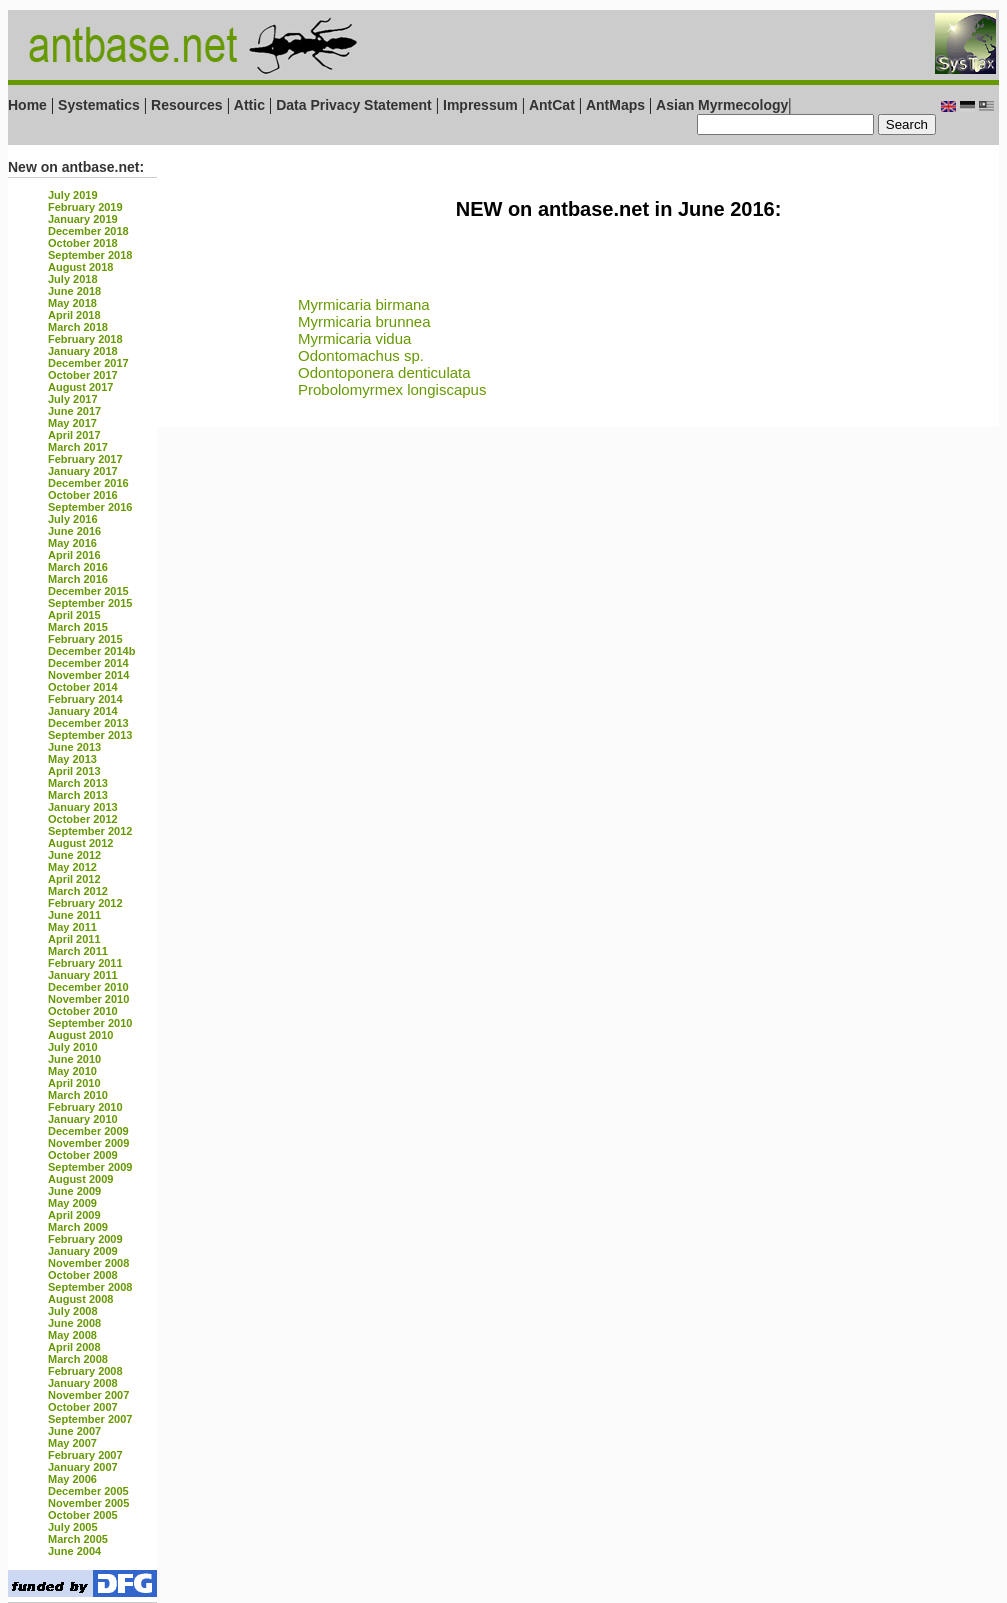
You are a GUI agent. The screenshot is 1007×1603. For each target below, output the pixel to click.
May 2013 (72, 759)
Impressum (480, 105)
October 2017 (83, 375)
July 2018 (73, 279)
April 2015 (74, 615)
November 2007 (88, 1395)
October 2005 (83, 1515)
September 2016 (90, 507)
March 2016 (78, 567)
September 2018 (90, 255)
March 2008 (78, 1359)
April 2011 (74, 939)
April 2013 (74, 771)
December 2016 (88, 483)
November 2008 (88, 1263)
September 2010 (90, 1023)
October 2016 (83, 495)
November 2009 (88, 1143)
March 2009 (78, 1227)
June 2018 (74, 291)
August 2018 (80, 267)
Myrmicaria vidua (354, 338)
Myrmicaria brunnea (364, 321)
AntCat (554, 105)
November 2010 (88, 999)
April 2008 (74, 1347)
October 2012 (83, 819)
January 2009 (83, 1251)
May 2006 (72, 1479)
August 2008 (80, 1299)
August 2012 (80, 843)
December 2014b (91, 651)
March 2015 (78, 627)
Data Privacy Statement (354, 105)
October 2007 (83, 1407)
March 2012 (78, 891)
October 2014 (83, 687)
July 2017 (73, 399)
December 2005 (88, 1491)
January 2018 (83, 351)
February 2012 (85, 903)
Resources (187, 105)
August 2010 (80, 1035)
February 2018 (85, 339)
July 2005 (73, 1527)
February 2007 (85, 1455)
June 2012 (74, 855)
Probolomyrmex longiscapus (392, 389)
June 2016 (74, 531)
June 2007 (74, 1431)
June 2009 (74, 1191)
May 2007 (72, 1443)
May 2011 (72, 927)
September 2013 (90, 735)
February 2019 (85, 207)
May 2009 (72, 1203)
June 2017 (74, 411)
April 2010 (74, 1083)
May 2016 (72, 543)
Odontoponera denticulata (384, 372)
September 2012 (90, 831)
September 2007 (90, 1419)
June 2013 (74, 747)
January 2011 (83, 975)
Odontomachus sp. (361, 355)
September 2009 (90, 1167)
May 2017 (72, 423)
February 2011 (85, 963)
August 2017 (80, 387)
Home (27, 105)
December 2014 (88, 663)
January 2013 (83, 807)
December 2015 (88, 591)
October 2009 (83, 1155)
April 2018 (74, 315)
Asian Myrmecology (722, 105)
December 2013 (88, 723)
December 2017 (88, 363)
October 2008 (83, 1275)
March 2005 (78, 1539)
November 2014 (88, 675)
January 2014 (83, 711)
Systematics (99, 105)
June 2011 (74, 915)
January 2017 (83, 471)
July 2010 (73, 1047)
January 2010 (83, 1119)
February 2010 (85, 1107)
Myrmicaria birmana (364, 304)
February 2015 (85, 639)
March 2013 (78, 783)
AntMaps (617, 105)
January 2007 (83, 1467)
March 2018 (78, 327)
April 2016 (74, 555)
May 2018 (72, 303)
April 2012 (74, 879)
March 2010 (78, 1095)
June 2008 (74, 1323)
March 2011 (78, 951)
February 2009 (85, 1239)
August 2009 (80, 1179)
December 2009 (88, 1131)
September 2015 (90, 603)
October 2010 (83, 1011)
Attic (249, 105)
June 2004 (74, 1551)
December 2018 (88, 231)
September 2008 (90, 1287)
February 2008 (85, 1371)
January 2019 (83, 219)
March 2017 (78, 447)
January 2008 (83, 1383)
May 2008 (72, 1335)
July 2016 (73, 519)
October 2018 (83, 243)
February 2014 (85, 699)
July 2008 (73, 1311)
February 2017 (85, 459)
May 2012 (72, 867)
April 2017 (74, 435)
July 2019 (73, 195)
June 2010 (74, 1059)
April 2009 (74, 1215)
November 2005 (88, 1503)
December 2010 (88, 987)
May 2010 (72, 1071)
